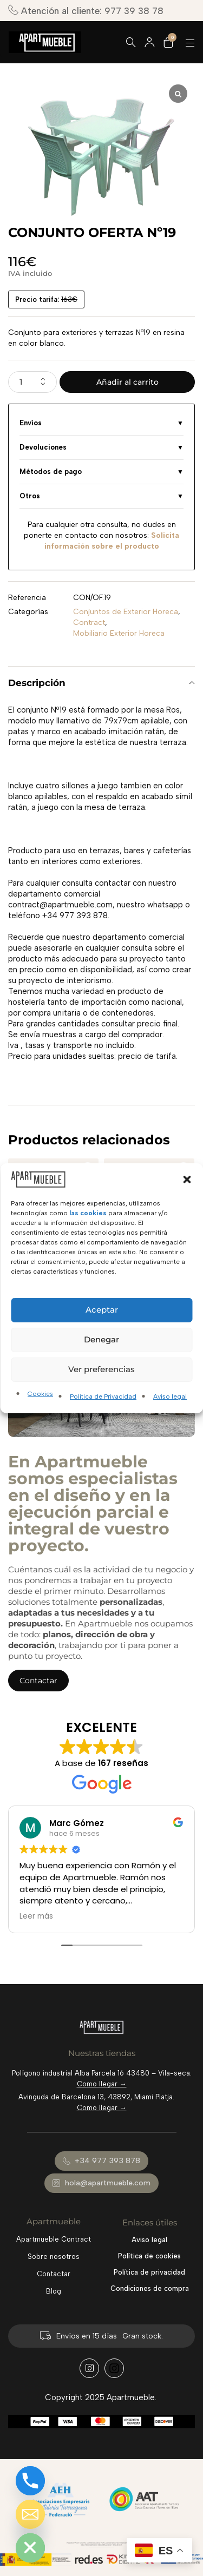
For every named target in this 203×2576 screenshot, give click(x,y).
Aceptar (102, 1310)
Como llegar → (102, 2084)
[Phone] (30, 2480)
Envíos (30, 423)
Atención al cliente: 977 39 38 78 (85, 10)
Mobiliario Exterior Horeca (119, 633)
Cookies (40, 1394)
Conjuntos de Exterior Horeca (125, 611)
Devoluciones (43, 447)
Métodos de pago (50, 471)
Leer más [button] (36, 1916)
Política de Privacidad (103, 1396)
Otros (29, 496)
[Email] (30, 2514)
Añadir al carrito (127, 382)
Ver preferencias (101, 1369)
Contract (89, 622)
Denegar (101, 1339)
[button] (186, 1179)
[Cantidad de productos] (32, 382)
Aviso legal (170, 1396)
